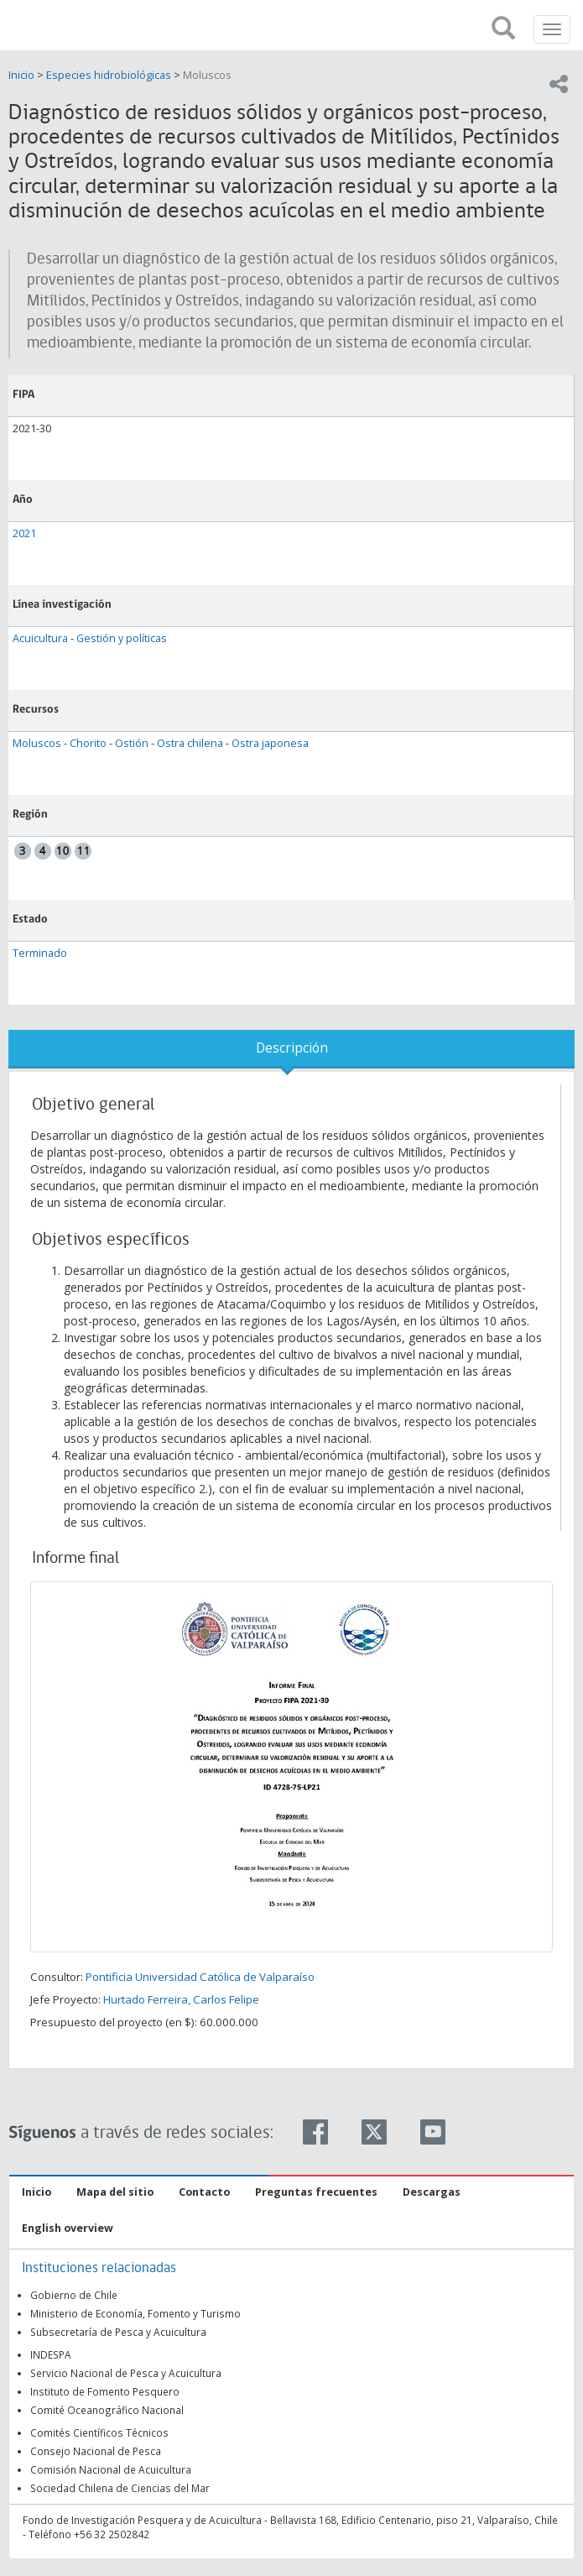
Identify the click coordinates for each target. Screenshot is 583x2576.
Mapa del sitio (115, 2192)
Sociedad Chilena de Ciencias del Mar (120, 2488)
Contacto (204, 2192)
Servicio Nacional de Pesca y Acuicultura (125, 2373)
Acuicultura (40, 638)
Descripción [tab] (292, 1048)
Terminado (40, 953)
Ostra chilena (190, 743)
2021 (24, 533)
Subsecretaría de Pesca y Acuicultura (118, 2331)
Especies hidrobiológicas (108, 75)
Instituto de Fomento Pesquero (105, 2391)
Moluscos (207, 75)
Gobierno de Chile (73, 2295)
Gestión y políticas (121, 638)
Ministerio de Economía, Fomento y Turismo (135, 2313)
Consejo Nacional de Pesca (95, 2451)
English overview (67, 2228)
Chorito (88, 743)
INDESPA (50, 2354)
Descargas (432, 2192)
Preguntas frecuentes (316, 2192)
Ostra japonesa (270, 743)
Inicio (22, 75)
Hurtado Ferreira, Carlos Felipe (181, 1999)
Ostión (131, 743)
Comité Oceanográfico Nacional (107, 2410)
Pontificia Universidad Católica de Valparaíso (200, 1976)
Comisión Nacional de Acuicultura (110, 2469)
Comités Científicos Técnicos (99, 2432)
